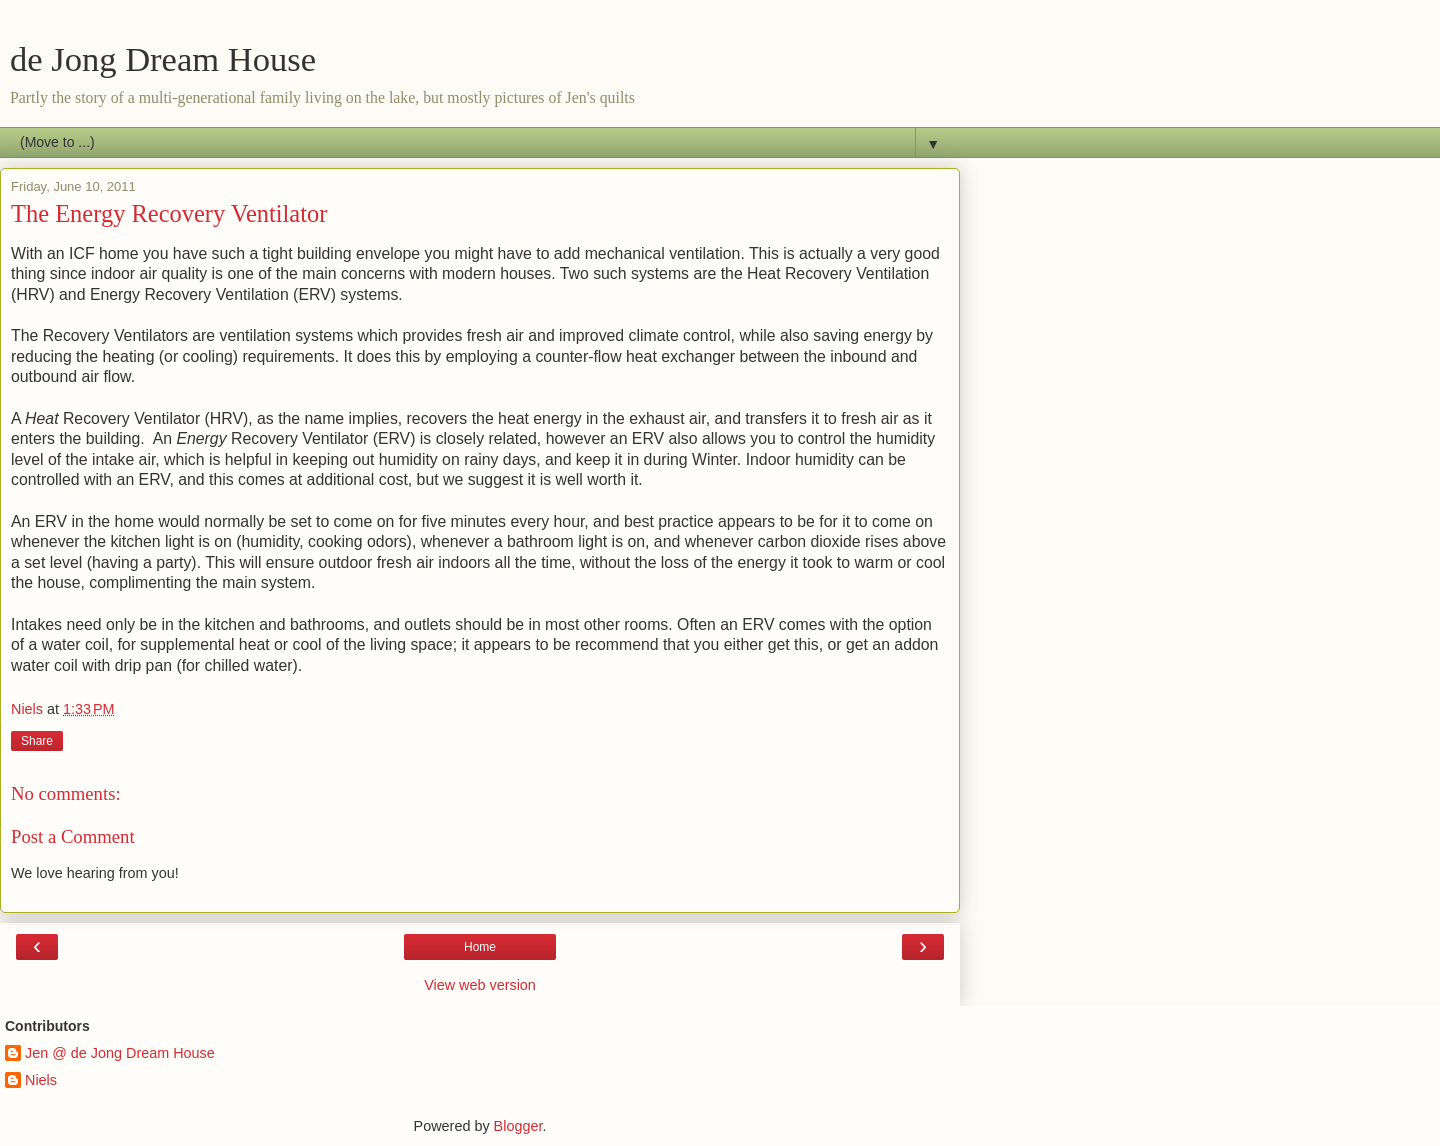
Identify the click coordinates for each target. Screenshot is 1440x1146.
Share (37, 741)
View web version (480, 985)
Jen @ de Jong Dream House (120, 1053)
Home (480, 947)
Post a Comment (73, 836)
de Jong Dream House (163, 59)
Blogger (518, 1126)
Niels (41, 1080)
